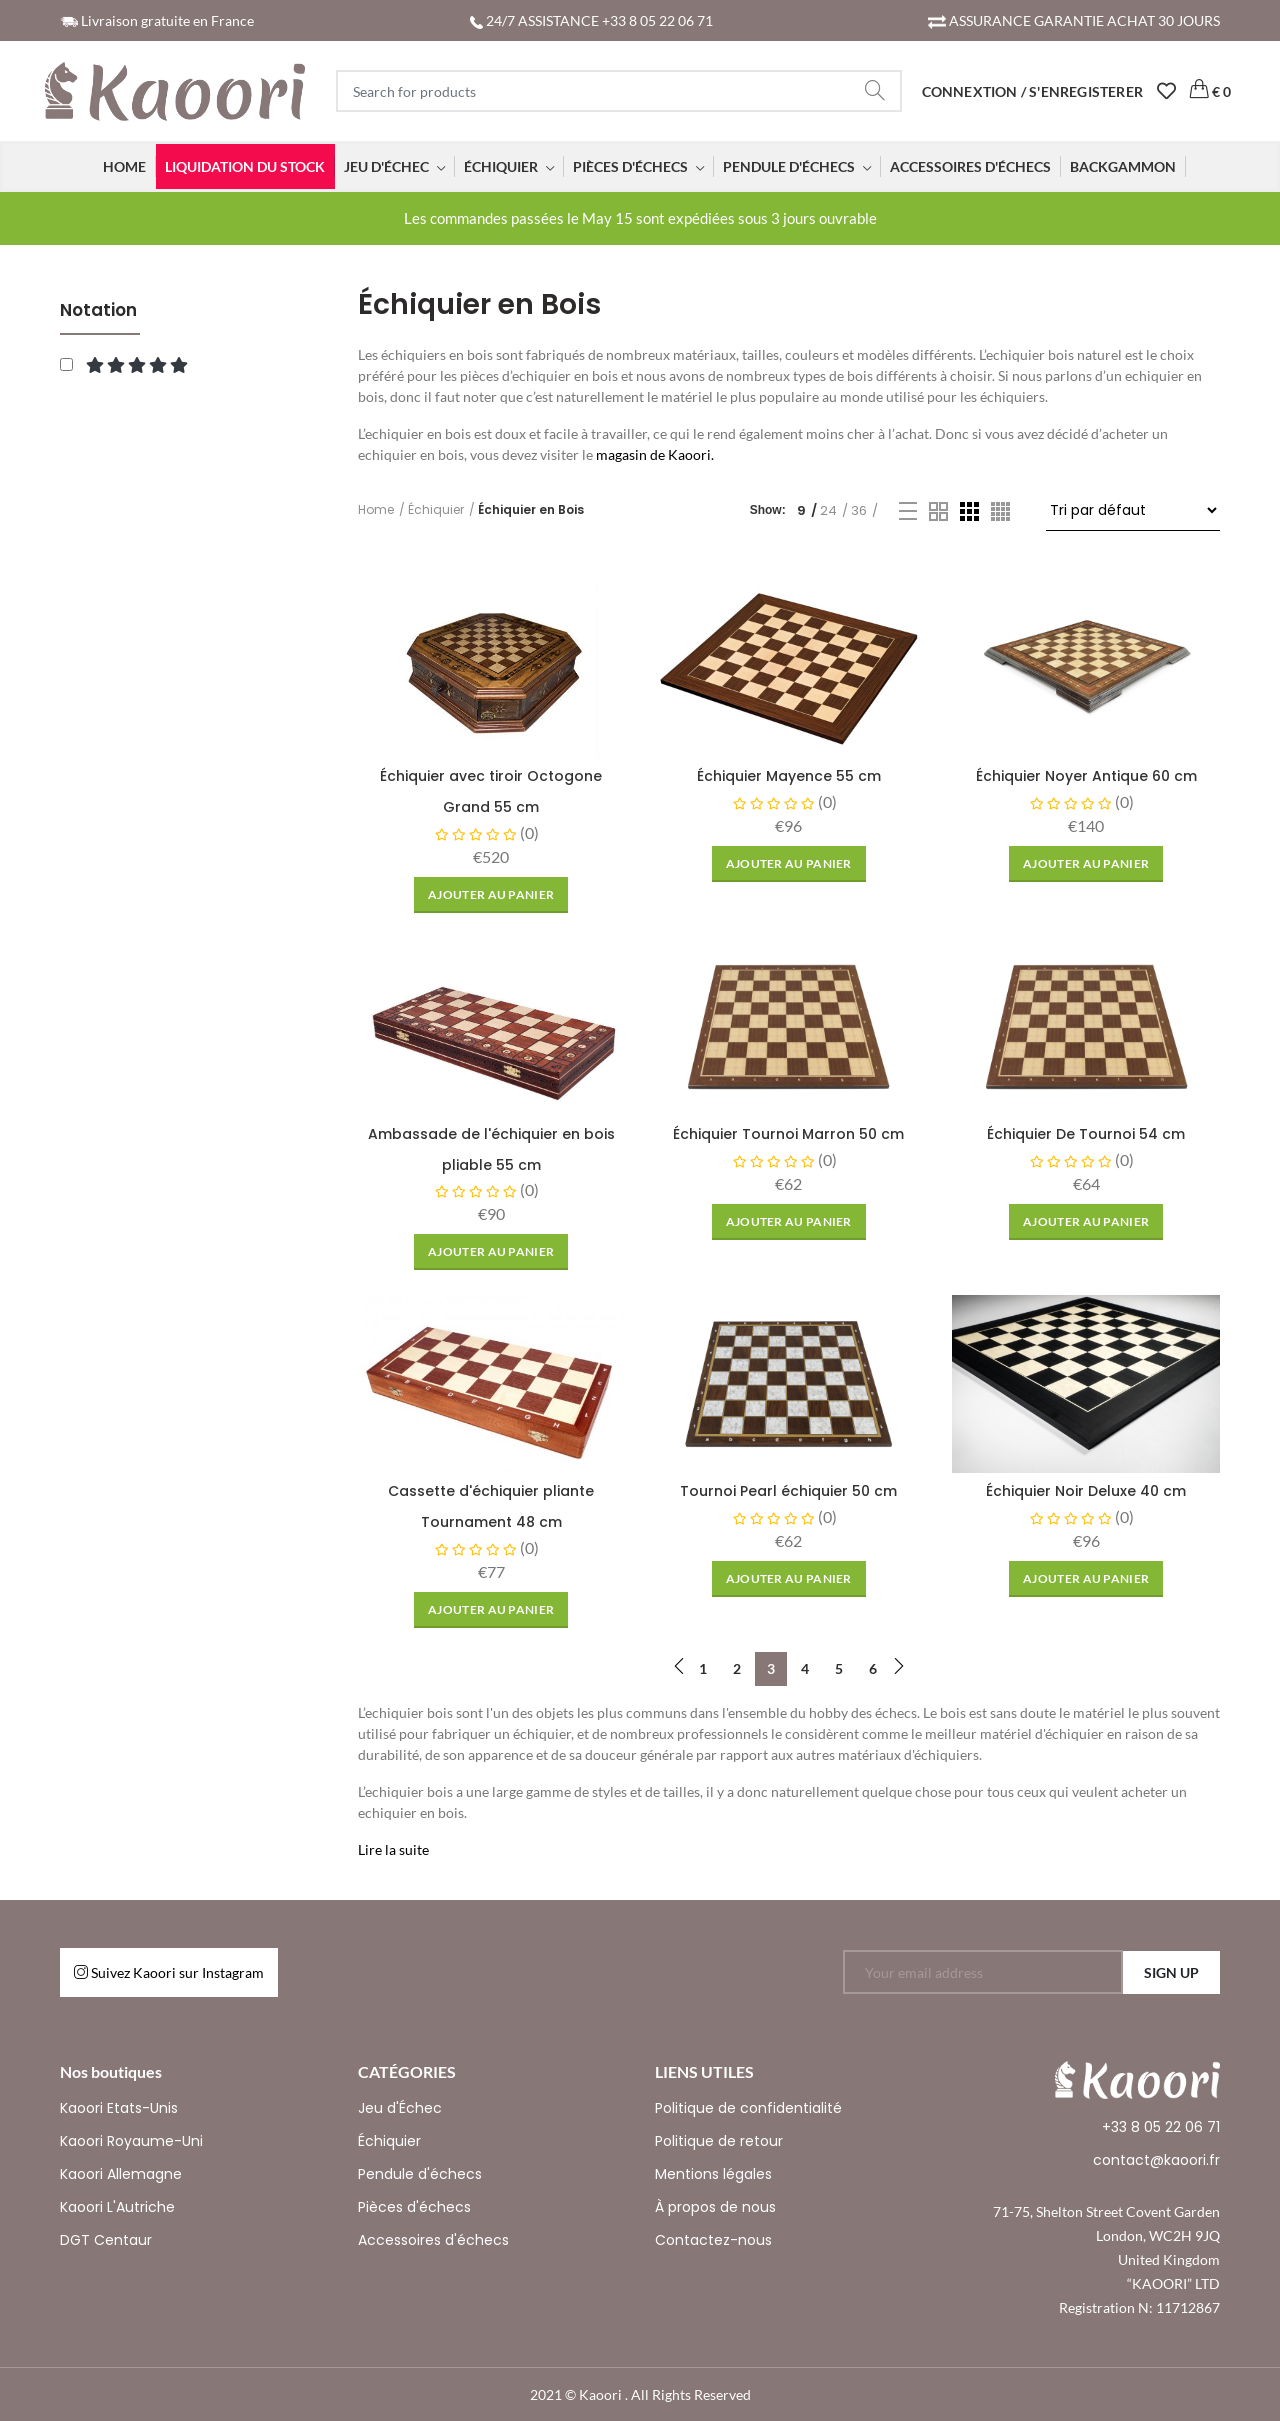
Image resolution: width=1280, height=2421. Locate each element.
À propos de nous (715, 2207)
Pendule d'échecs (420, 2174)
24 (828, 510)
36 (859, 510)
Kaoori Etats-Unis (119, 2108)
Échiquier (436, 509)
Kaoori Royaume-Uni (131, 2141)
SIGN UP (1171, 1972)
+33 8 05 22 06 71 (1161, 2127)
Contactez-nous (713, 2240)
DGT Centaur (106, 2240)
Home (376, 509)
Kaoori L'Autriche (117, 2207)
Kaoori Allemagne (121, 2174)
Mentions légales (713, 2174)
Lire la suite (393, 1849)
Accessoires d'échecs (433, 2240)
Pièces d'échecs (414, 2207)
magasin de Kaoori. (655, 454)
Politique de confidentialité (748, 2108)
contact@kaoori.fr (1156, 2160)
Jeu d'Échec (400, 2108)
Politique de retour (719, 2141)
